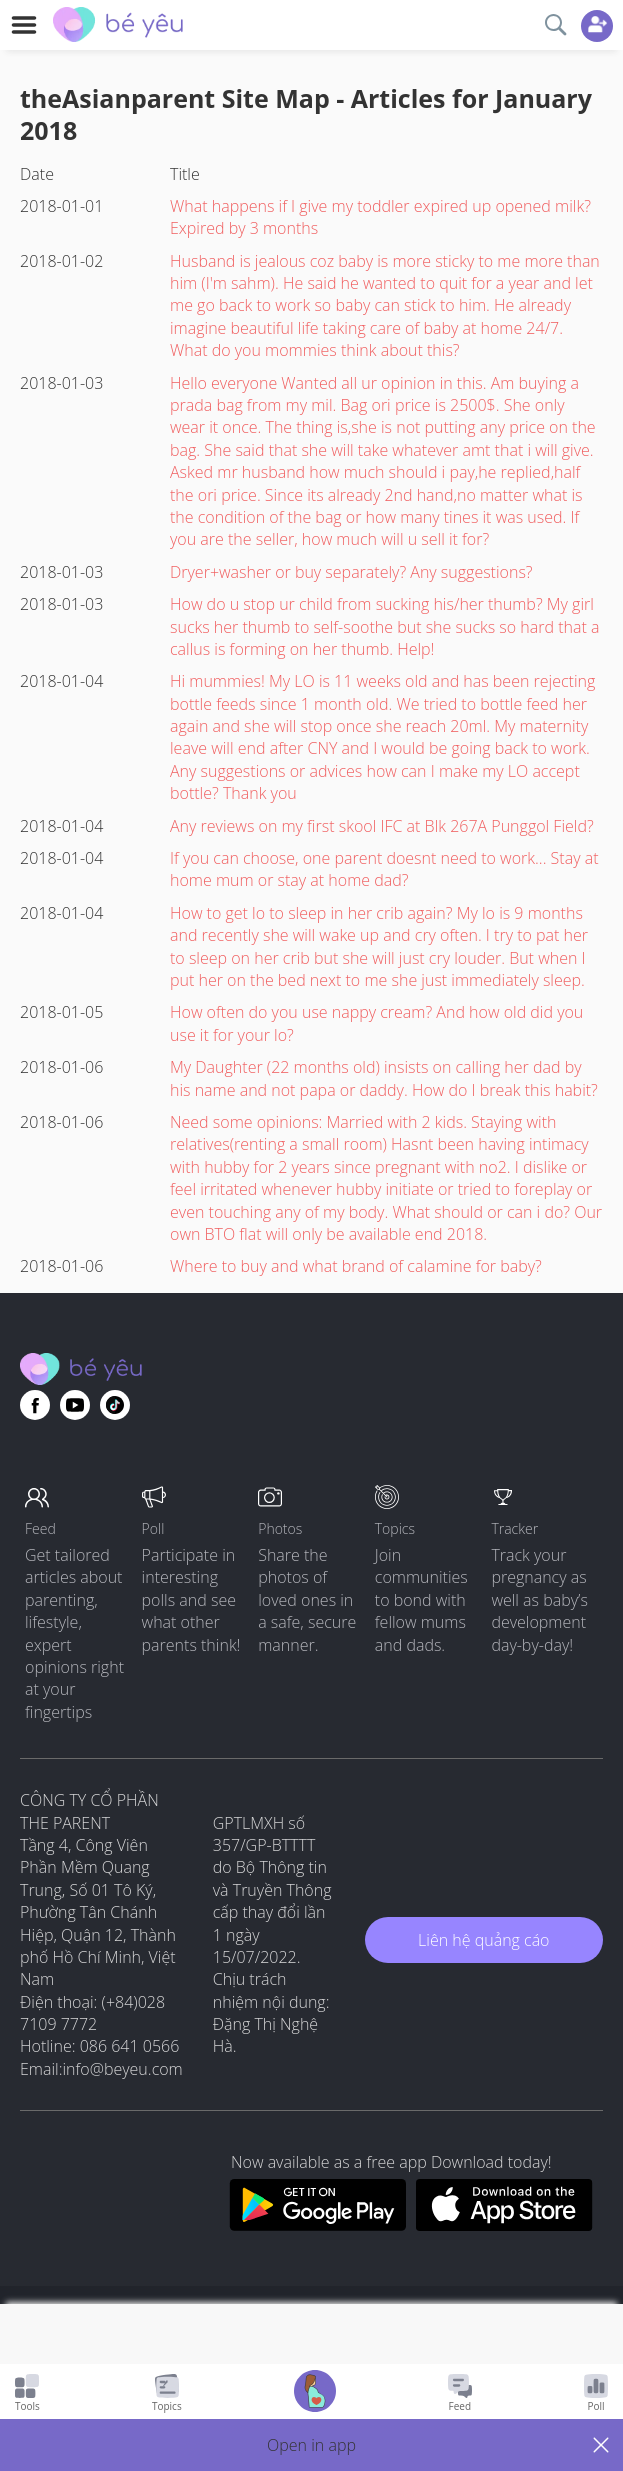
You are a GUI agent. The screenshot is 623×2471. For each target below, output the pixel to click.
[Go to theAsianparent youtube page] (75, 1405)
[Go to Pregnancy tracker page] (315, 2393)
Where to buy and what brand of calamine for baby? (356, 1266)
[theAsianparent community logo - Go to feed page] (118, 27)
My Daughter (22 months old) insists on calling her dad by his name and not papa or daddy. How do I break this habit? (384, 1078)
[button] (311, 2445)
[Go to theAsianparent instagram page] (115, 1405)
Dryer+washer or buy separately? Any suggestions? (351, 572)
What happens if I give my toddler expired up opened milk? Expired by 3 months (380, 217)
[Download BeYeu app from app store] (504, 2225)
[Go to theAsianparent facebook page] (35, 1405)
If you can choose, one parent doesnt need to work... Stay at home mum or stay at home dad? (384, 869)
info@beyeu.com (123, 2069)
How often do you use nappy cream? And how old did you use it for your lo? (376, 1023)
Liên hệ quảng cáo (483, 1940)
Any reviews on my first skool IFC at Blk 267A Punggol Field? (382, 826)
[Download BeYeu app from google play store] (317, 2225)
